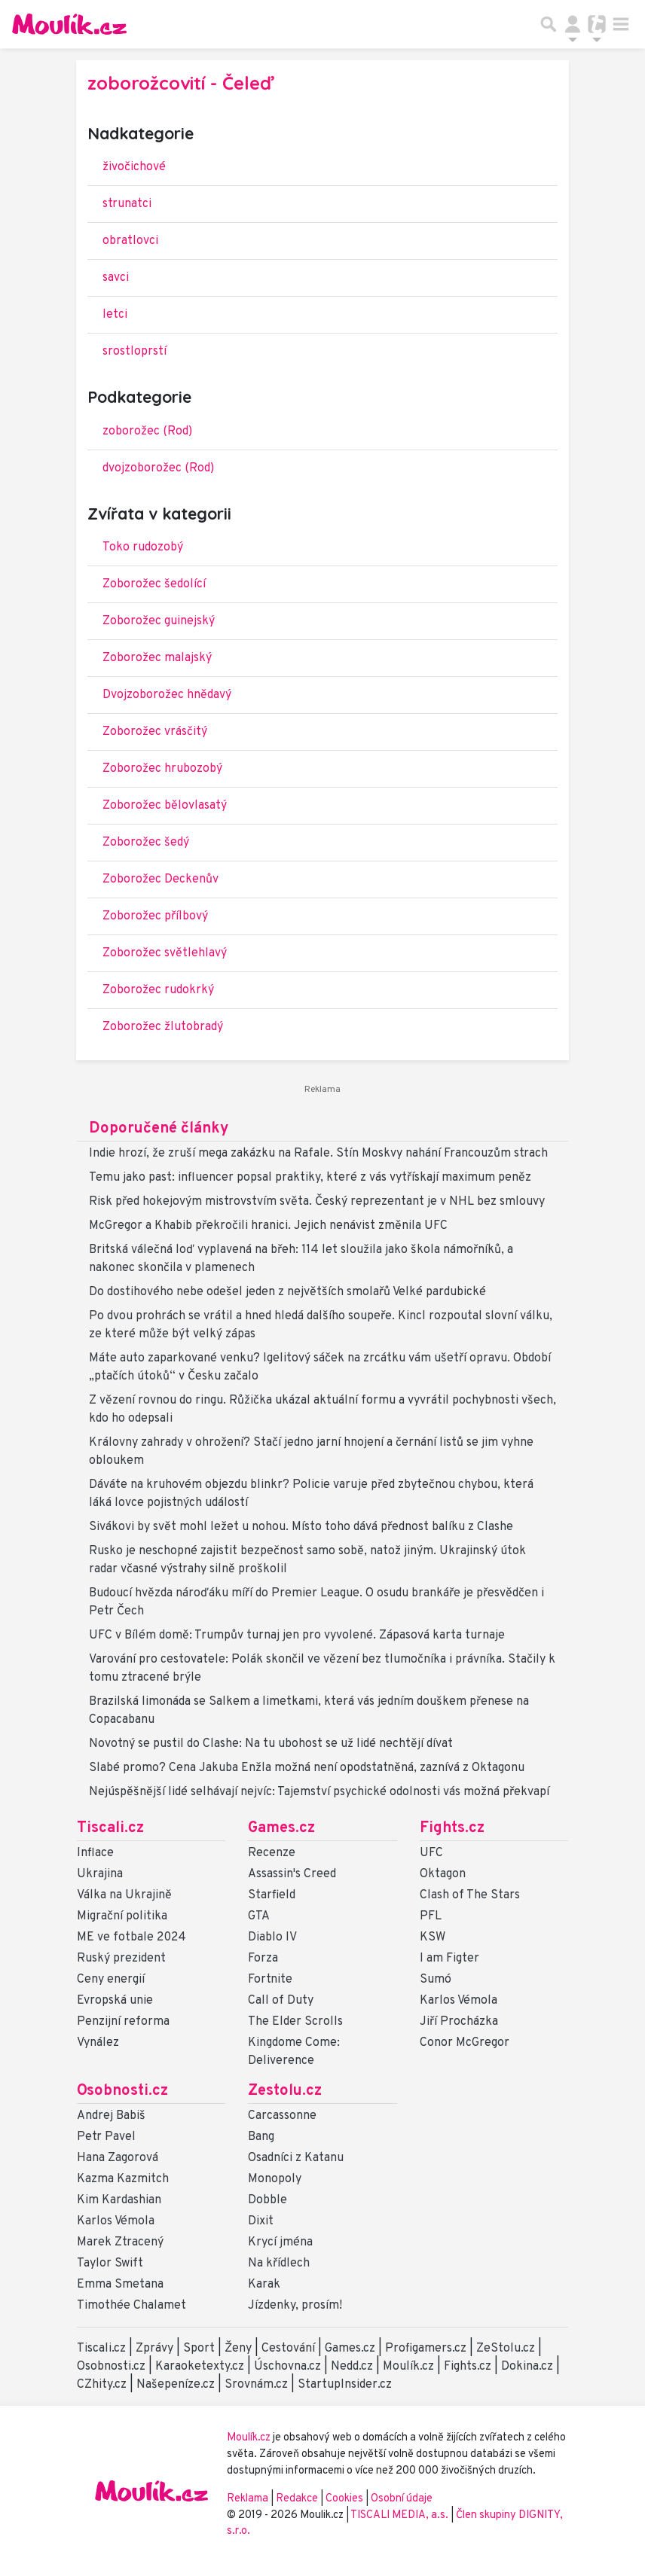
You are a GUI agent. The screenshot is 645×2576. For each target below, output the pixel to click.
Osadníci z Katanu (296, 2158)
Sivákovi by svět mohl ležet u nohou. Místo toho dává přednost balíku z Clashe (301, 1527)
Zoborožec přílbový (155, 916)
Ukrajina (100, 1874)
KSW (432, 1937)
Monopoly (274, 2179)
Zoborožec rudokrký (158, 990)
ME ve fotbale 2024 (131, 1937)
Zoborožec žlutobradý (162, 1027)
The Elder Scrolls (295, 2021)
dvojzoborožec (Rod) (158, 468)
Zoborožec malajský (157, 658)
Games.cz (281, 1828)
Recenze (271, 1853)
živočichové (134, 167)
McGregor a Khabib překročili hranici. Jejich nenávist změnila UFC (268, 1225)
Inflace (95, 1853)
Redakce (297, 2499)
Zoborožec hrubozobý (162, 768)
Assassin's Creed (292, 1874)
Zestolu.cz (285, 2091)
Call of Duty (280, 2000)
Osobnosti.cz (122, 2091)
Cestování (288, 2348)
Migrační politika (122, 1916)
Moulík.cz (408, 2366)
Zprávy (154, 2348)
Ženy (238, 2348)
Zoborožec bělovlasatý (164, 805)
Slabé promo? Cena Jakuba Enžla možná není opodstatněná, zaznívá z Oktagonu (306, 1768)
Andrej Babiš (111, 2115)
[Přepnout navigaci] (573, 24)
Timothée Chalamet (131, 2305)
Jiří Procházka (459, 2021)
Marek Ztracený (120, 2242)
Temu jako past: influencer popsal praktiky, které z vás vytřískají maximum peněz (310, 1177)
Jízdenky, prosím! (295, 2305)
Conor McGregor (464, 2042)
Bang (261, 2137)
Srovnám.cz (256, 2384)
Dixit (261, 2221)
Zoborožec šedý (145, 842)
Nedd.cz (352, 2366)
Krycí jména (280, 2242)
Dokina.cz (527, 2366)
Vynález (98, 2042)
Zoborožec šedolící (154, 584)
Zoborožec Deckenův (160, 879)
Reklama (247, 2499)
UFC (431, 1853)
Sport (199, 2348)
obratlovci (130, 240)
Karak (264, 2284)
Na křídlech (279, 2263)
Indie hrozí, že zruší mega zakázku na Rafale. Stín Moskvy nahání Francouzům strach (318, 1153)
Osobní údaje (402, 2499)
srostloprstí (134, 351)
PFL (431, 1916)
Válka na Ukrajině (124, 1895)
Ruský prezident (121, 1958)
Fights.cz (452, 1828)
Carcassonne (282, 2115)
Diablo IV (272, 1937)
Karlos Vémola (458, 2000)
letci (114, 314)
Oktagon (443, 1874)
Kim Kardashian (119, 2200)
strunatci (126, 204)
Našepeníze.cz (175, 2384)
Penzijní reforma (123, 2021)
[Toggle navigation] (621, 24)
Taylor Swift (110, 2263)
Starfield (271, 1895)
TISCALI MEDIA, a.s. (400, 2515)
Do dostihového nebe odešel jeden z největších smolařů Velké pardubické (287, 1292)
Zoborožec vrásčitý (154, 731)
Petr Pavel (106, 2137)
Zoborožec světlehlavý (164, 953)
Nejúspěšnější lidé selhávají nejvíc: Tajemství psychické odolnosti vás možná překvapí (319, 1792)
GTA (259, 1916)
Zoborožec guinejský (158, 621)
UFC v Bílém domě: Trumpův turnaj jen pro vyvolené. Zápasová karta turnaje (297, 1635)
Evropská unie (115, 2000)
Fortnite (270, 1979)
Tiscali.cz (110, 1828)
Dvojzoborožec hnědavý (166, 695)
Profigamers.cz (425, 2348)
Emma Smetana (120, 2284)
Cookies (344, 2499)
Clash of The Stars (470, 1895)
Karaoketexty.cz (199, 2366)
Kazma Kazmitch (123, 2179)
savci (115, 277)
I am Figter (449, 1958)
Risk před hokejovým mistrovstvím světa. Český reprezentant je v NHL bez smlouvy (317, 1201)
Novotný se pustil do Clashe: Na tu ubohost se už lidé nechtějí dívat (271, 1743)
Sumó (435, 1979)
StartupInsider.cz (345, 2384)
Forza (263, 1958)
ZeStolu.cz (505, 2348)
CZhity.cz (102, 2384)
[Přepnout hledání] (548, 24)
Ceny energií (111, 1979)
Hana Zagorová (117, 2158)
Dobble (267, 2200)
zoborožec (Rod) (147, 431)
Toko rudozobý (142, 547)
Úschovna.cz (287, 2366)
